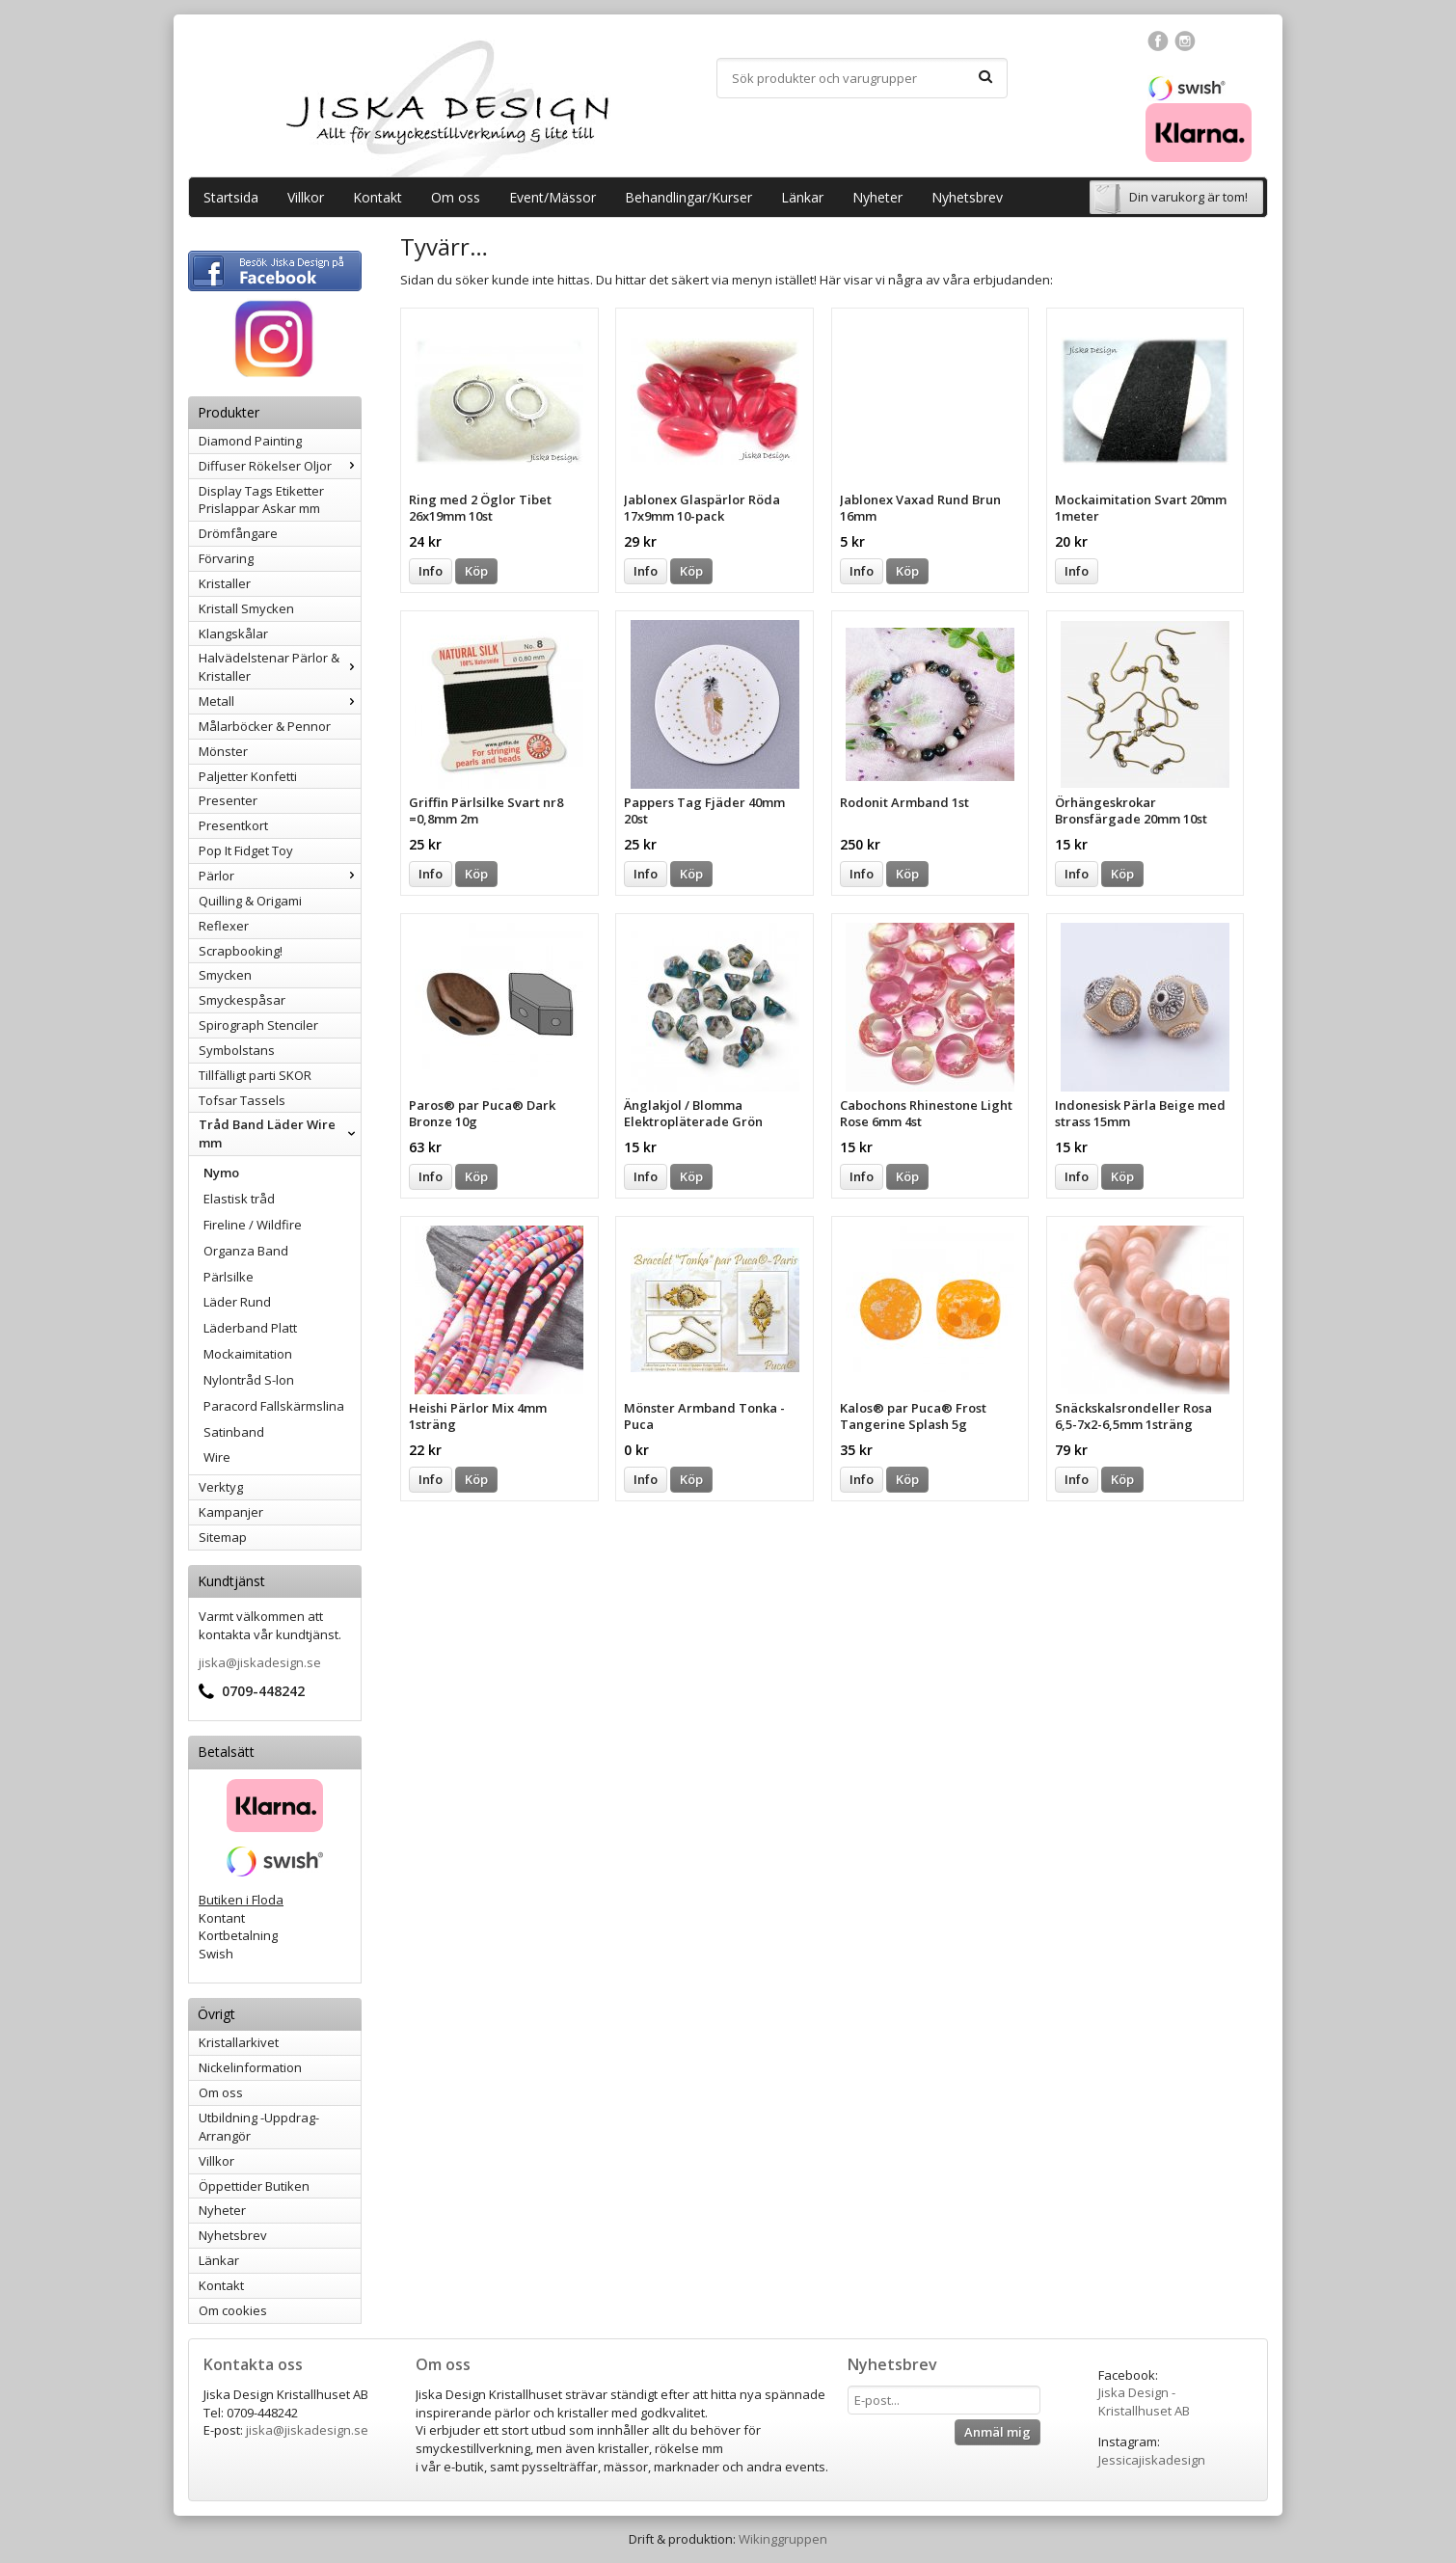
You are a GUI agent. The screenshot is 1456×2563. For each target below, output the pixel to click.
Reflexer (224, 925)
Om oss (455, 197)
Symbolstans (237, 1050)
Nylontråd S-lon (248, 1380)
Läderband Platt (250, 1327)
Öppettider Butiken (254, 2186)
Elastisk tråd (239, 1198)
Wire (216, 1457)
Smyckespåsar (242, 1000)
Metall (280, 701)
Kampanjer (231, 1512)
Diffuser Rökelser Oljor (280, 465)
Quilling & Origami (250, 900)
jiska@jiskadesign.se (260, 1662)
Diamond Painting (250, 440)
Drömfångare (238, 533)
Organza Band (245, 1250)
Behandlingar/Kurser (688, 197)
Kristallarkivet (239, 2042)
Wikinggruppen (783, 2539)
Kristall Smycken (246, 608)
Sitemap (223, 1537)
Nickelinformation (250, 2067)
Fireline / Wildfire (252, 1224)
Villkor (305, 197)
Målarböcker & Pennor (265, 726)
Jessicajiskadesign (1151, 2460)
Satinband (233, 1432)
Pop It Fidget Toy (246, 850)
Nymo (221, 1172)
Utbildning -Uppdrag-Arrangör (259, 2127)
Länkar (802, 197)
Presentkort (233, 825)
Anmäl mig (997, 2432)
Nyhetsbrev (967, 197)
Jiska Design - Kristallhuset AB (1144, 2401)
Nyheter (877, 197)
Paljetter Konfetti (248, 776)
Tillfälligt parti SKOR (255, 1075)
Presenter (228, 800)
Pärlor (280, 875)
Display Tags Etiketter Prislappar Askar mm (261, 500)
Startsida (230, 197)
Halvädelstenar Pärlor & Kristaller (280, 667)
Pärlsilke (228, 1276)
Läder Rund (237, 1301)
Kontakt (377, 197)
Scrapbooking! (241, 950)
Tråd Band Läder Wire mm (280, 1133)
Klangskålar (233, 633)
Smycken (225, 975)
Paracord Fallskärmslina (273, 1406)
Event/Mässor (552, 197)
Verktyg (221, 1487)
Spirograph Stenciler (258, 1025)
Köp (476, 571)
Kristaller (225, 583)
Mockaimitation (247, 1353)
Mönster (223, 751)
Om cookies (233, 2310)
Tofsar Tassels (242, 1100)
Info (430, 571)
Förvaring (226, 558)
